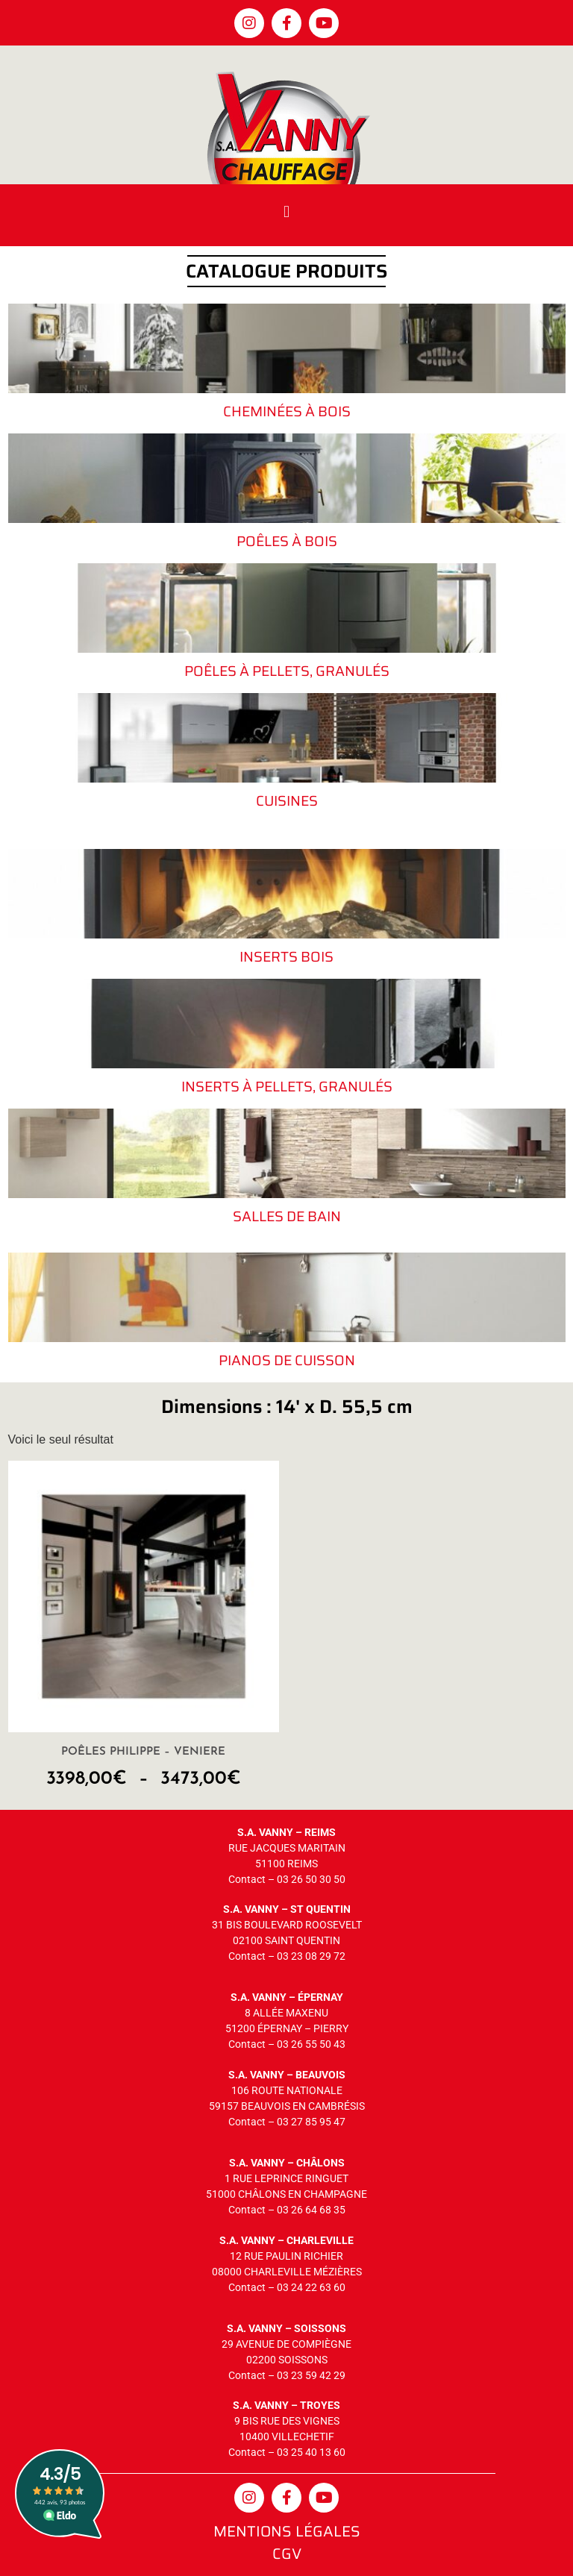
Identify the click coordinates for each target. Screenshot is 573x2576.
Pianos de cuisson (287, 1360)
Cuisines (287, 800)
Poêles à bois (287, 541)
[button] (286, 211)
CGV (286, 2554)
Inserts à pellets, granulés (286, 1086)
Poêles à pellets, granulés (286, 670)
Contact (247, 1879)
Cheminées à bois (287, 411)
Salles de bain (287, 1216)
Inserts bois (286, 956)
